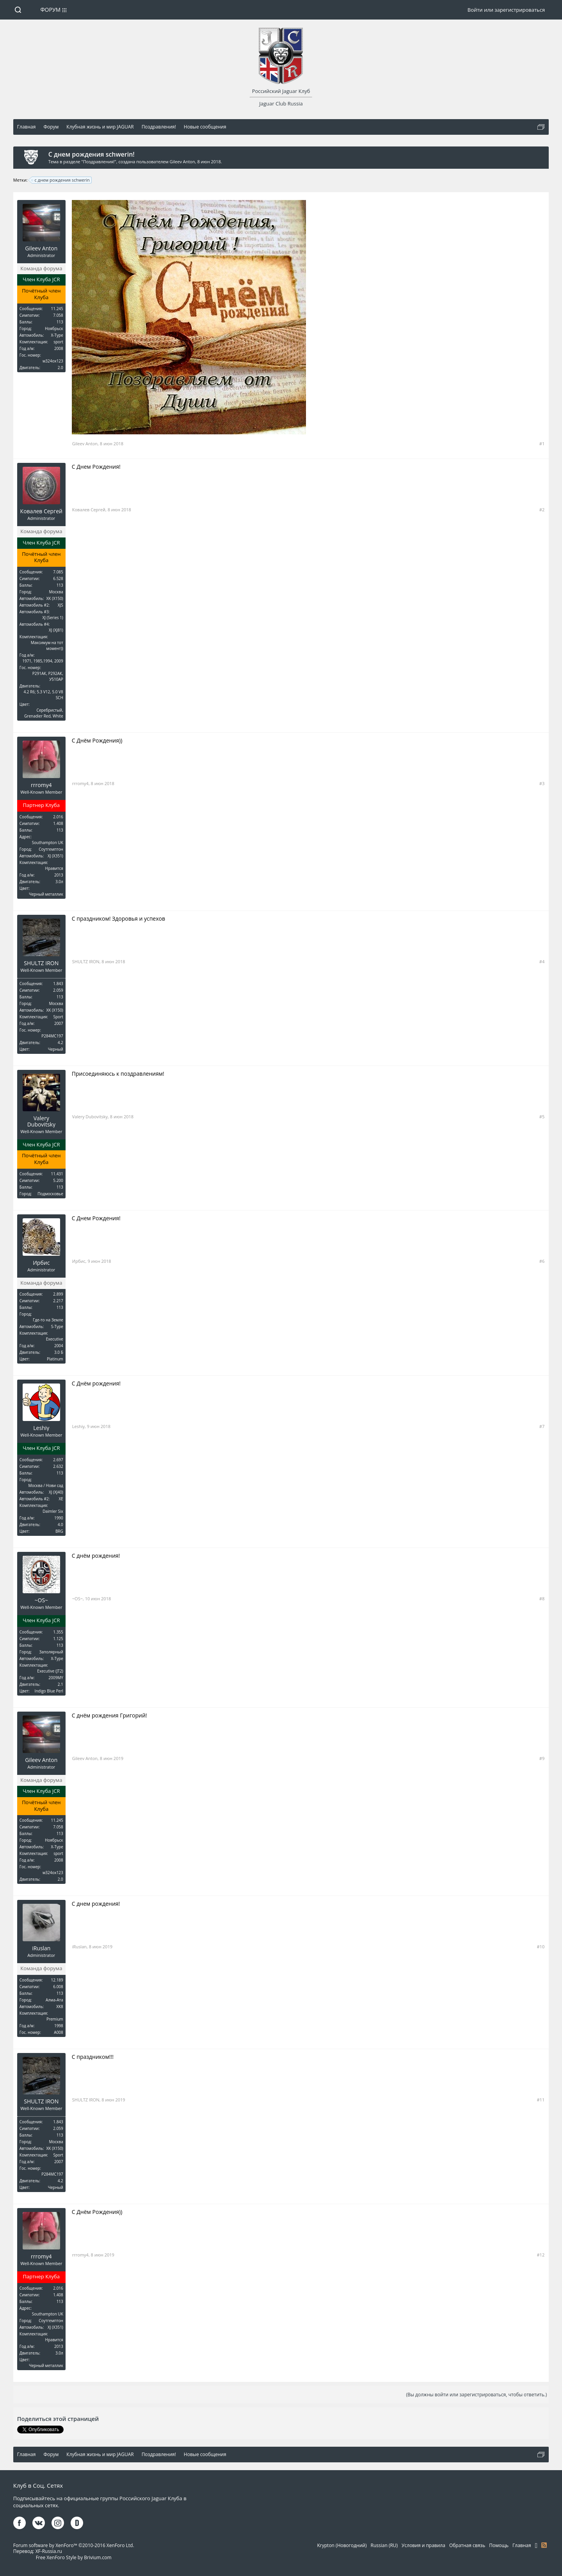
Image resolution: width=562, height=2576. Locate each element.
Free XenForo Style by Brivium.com (74, 2557)
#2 (541, 509)
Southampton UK (47, 842)
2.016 (58, 816)
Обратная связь (467, 2545)
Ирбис (41, 1263)
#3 (541, 783)
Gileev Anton (182, 161)
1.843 (58, 983)
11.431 (57, 1173)
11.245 (57, 308)
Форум (50, 9)
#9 (541, 1758)
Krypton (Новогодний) (342, 2545)
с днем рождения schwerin (60, 180)
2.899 (58, 1294)
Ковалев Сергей (41, 511)
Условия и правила (423, 2545)
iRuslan (41, 1948)
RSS (544, 2545)
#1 (541, 443)
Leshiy (41, 1428)
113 (60, 322)
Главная (521, 2545)
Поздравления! (99, 161)
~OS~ (41, 1600)
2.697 (58, 1459)
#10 (541, 1946)
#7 (541, 1426)
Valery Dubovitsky (41, 1121)
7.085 (58, 572)
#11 (541, 2100)
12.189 (57, 1980)
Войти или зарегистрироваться (506, 9)
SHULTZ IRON (41, 963)
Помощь (499, 2545)
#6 (541, 1261)
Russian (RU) (384, 2545)
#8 (541, 1598)
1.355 (58, 1632)
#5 (541, 1116)
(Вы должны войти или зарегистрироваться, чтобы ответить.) (476, 2394)
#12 (541, 2255)
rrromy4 (41, 785)
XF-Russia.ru (49, 2551)
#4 (541, 961)
